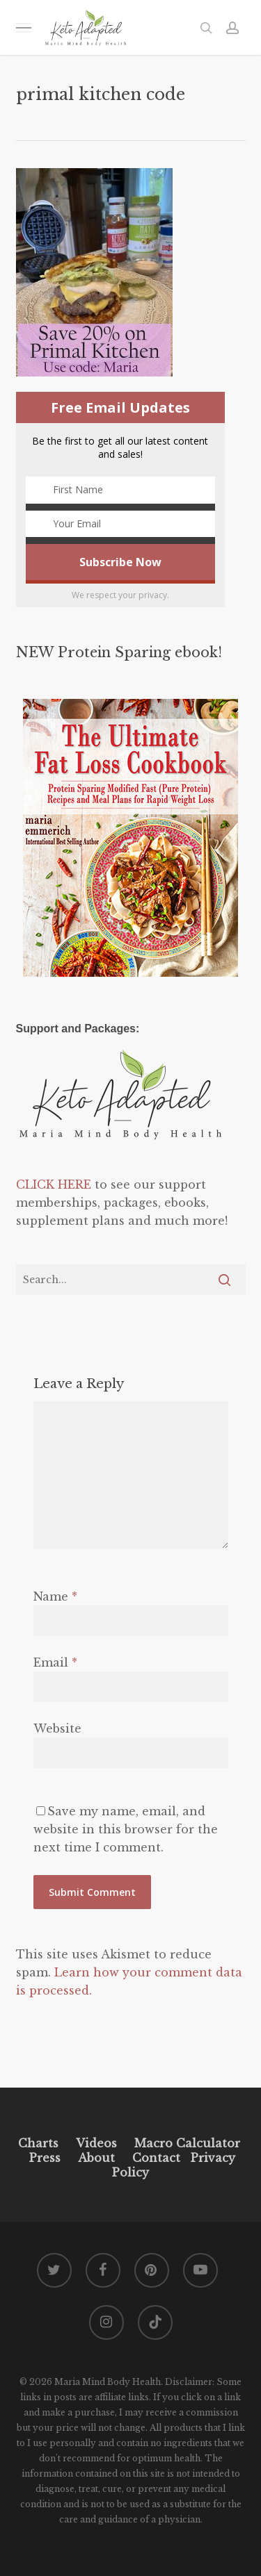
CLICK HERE (53, 1184)
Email (55, 1662)
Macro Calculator (187, 2143)
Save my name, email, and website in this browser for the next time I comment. (125, 1829)
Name (55, 1596)
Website (57, 1728)
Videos (96, 2143)
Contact (156, 2158)
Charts (38, 2143)
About (96, 2158)
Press (45, 2158)
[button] (23, 27)
